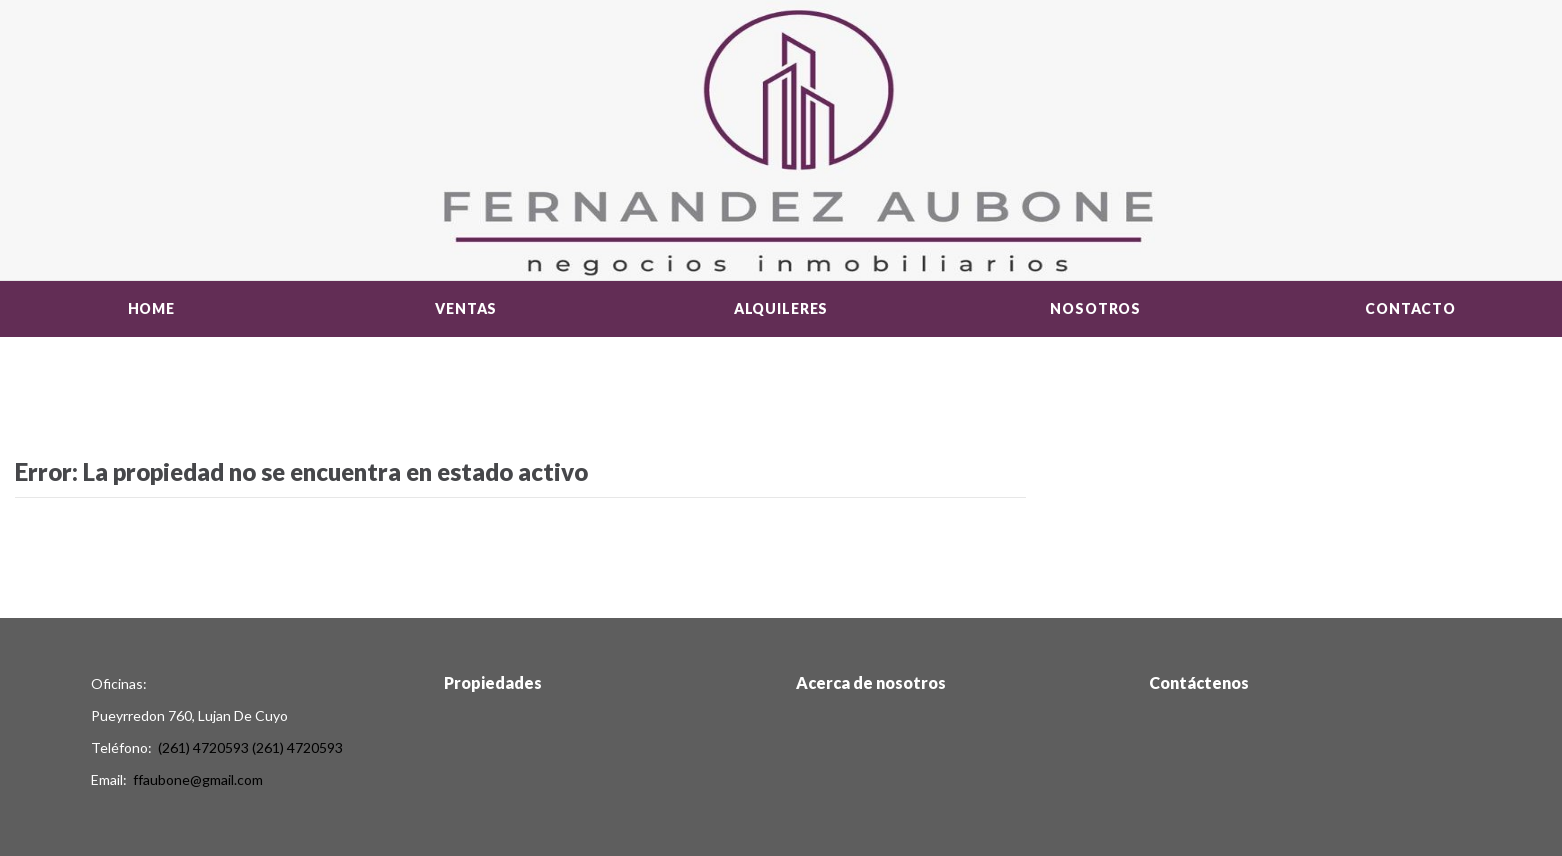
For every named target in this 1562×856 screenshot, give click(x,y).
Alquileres (781, 308)
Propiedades (493, 682)
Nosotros (1095, 308)
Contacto (1410, 308)
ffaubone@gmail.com (198, 779)
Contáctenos (1199, 682)
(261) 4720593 (203, 747)
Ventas (466, 308)
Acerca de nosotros (871, 682)
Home (151, 308)
